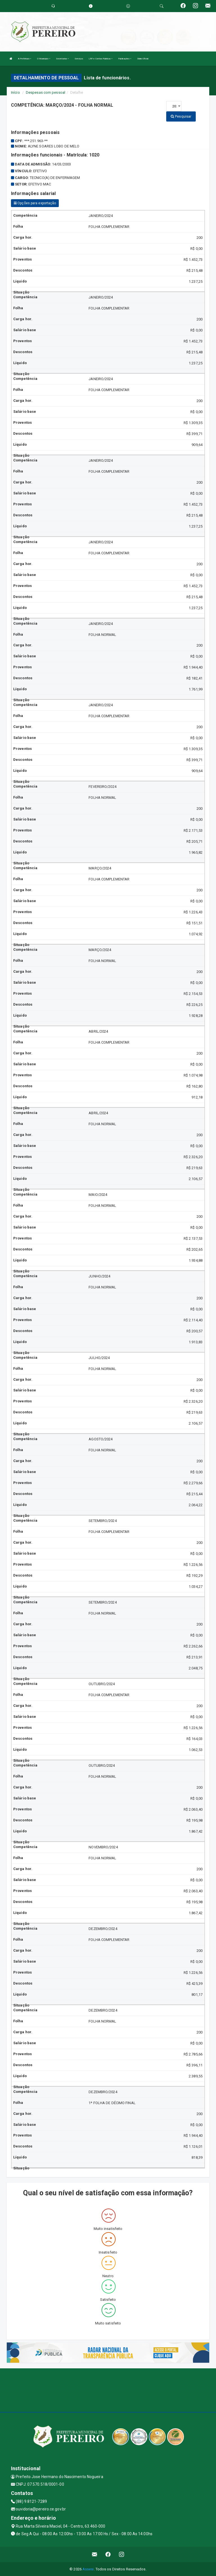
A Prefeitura (24, 58)
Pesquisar (181, 116)
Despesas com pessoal (45, 92)
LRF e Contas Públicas (100, 58)
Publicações (124, 58)
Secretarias (62, 58)
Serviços (79, 58)
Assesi (88, 2569)
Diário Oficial (142, 58)
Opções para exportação (35, 203)
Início (15, 92)
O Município (43, 58)
